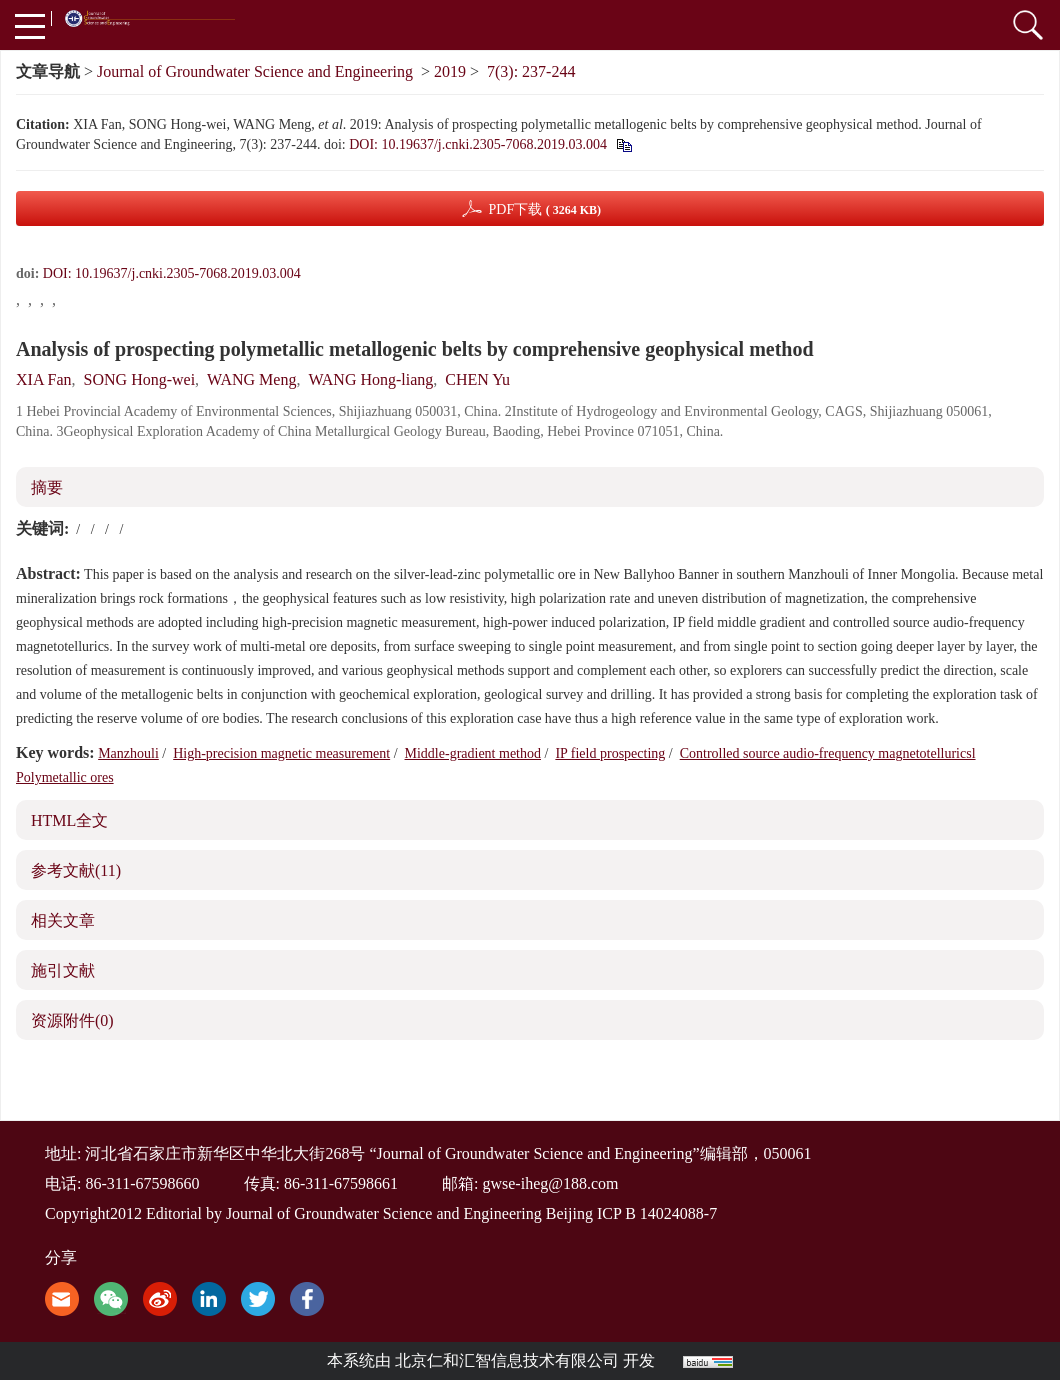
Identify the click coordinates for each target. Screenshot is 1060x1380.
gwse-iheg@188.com (550, 1183)
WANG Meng (251, 379)
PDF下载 (544, 209)
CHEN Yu (477, 379)
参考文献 (76, 870)
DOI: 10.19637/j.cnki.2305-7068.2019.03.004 (478, 144)
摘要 (47, 487)
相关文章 (63, 920)
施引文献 (63, 970)
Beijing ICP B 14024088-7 (631, 1213)
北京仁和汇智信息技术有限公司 (507, 1360)
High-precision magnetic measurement (281, 753)
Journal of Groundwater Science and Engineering (255, 71)
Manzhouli (128, 753)
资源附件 (72, 1020)
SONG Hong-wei (140, 379)
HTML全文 (69, 820)
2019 (450, 71)
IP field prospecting (610, 753)
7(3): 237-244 (531, 71)
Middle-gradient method (473, 753)
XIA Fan (44, 379)
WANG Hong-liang (370, 379)
